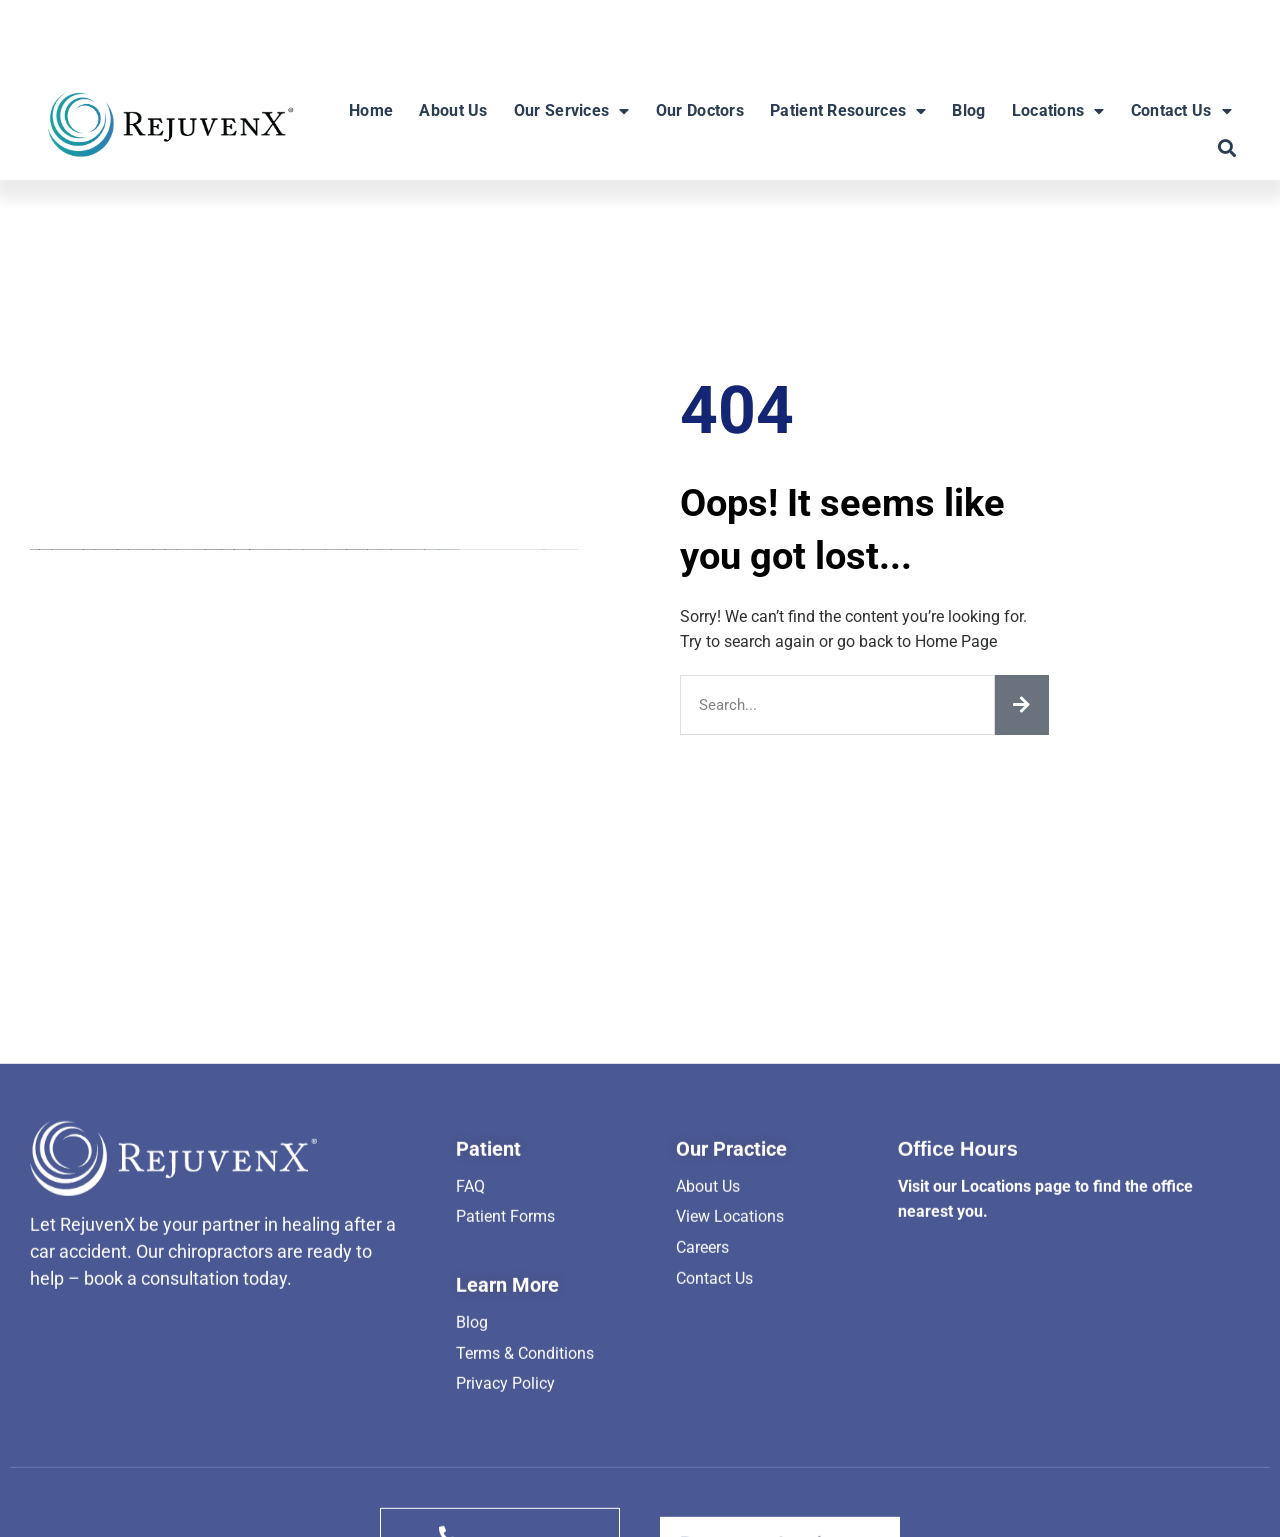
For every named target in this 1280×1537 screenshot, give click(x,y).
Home (371, 110)
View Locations (730, 1470)
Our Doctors (700, 110)
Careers (702, 1501)
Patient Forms (505, 1470)
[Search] (1022, 705)
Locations (1058, 111)
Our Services (572, 111)
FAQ (470, 1440)
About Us (453, 110)
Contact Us (1181, 111)
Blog (968, 110)
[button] (1227, 149)
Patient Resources (848, 111)
